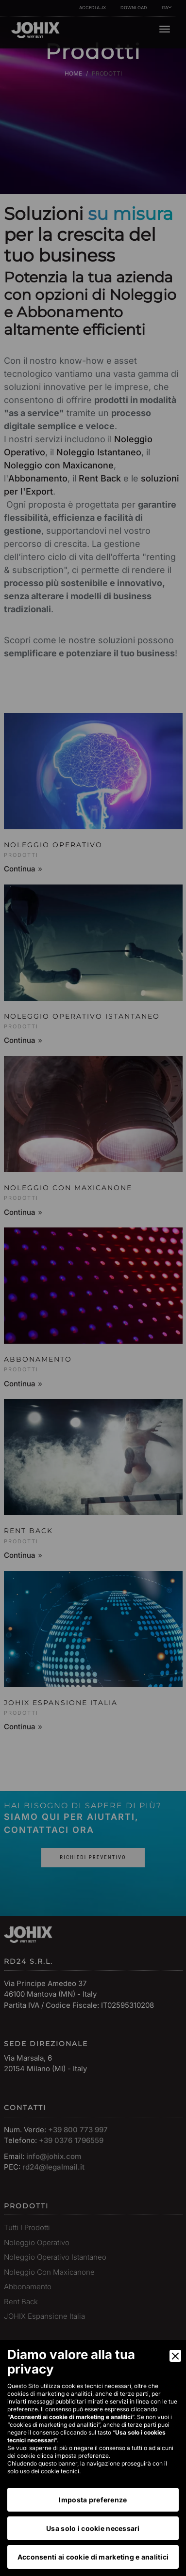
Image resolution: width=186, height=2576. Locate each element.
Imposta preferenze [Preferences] (93, 2500)
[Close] (175, 2356)
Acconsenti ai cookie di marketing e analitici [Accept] (93, 2557)
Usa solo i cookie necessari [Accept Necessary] (93, 2528)
